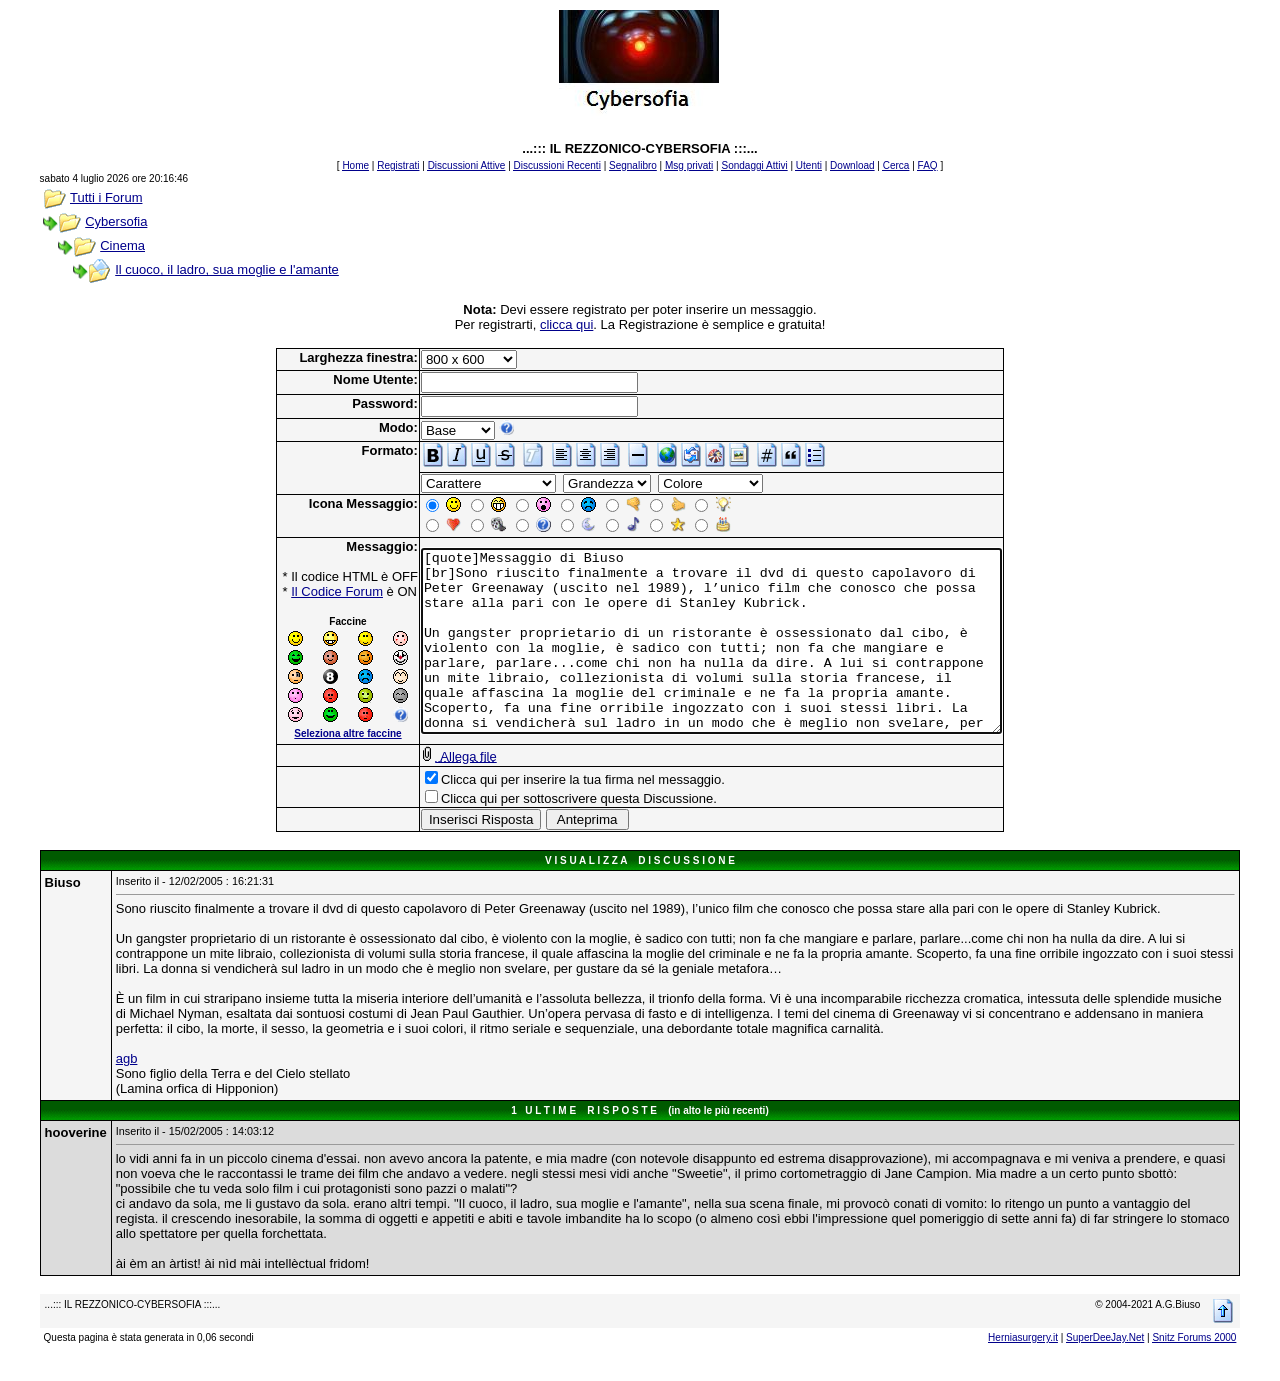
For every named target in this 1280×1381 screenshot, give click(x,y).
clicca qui (566, 324)
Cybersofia (116, 221)
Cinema (122, 245)
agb (127, 1076)
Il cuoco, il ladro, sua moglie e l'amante (227, 269)
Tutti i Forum (106, 197)
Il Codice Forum (302, 591)
